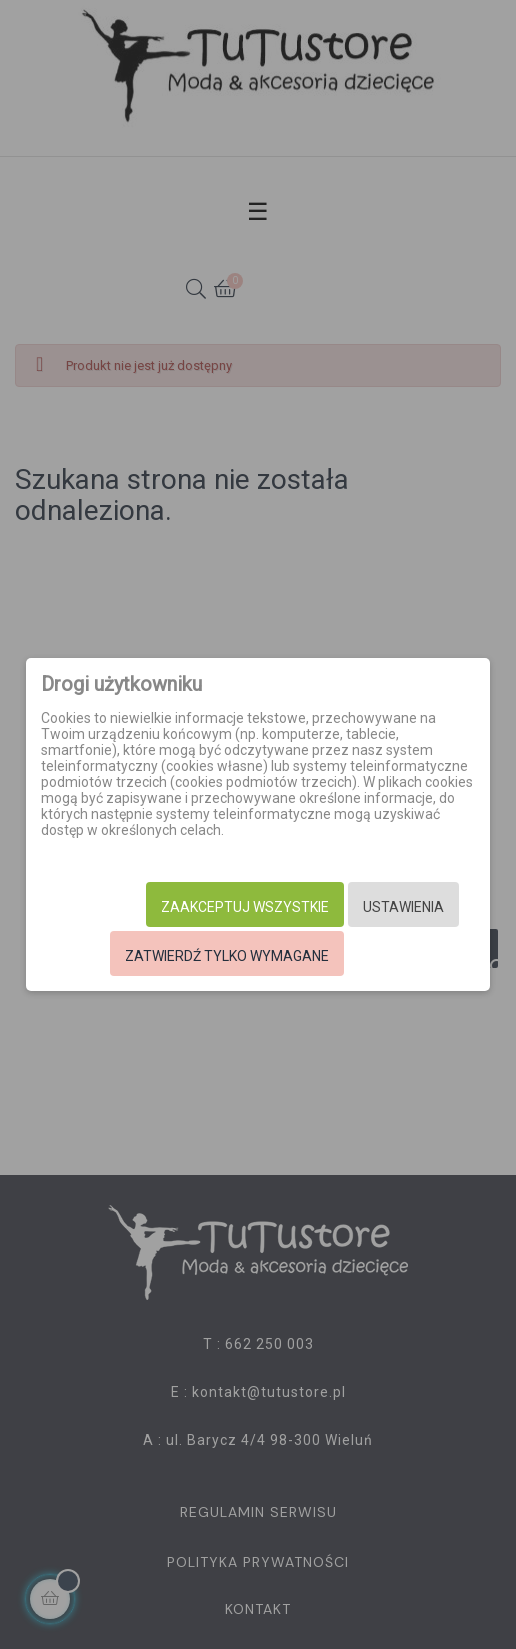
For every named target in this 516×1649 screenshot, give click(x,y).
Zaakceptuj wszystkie (245, 907)
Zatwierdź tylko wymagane (227, 956)
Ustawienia (403, 907)
